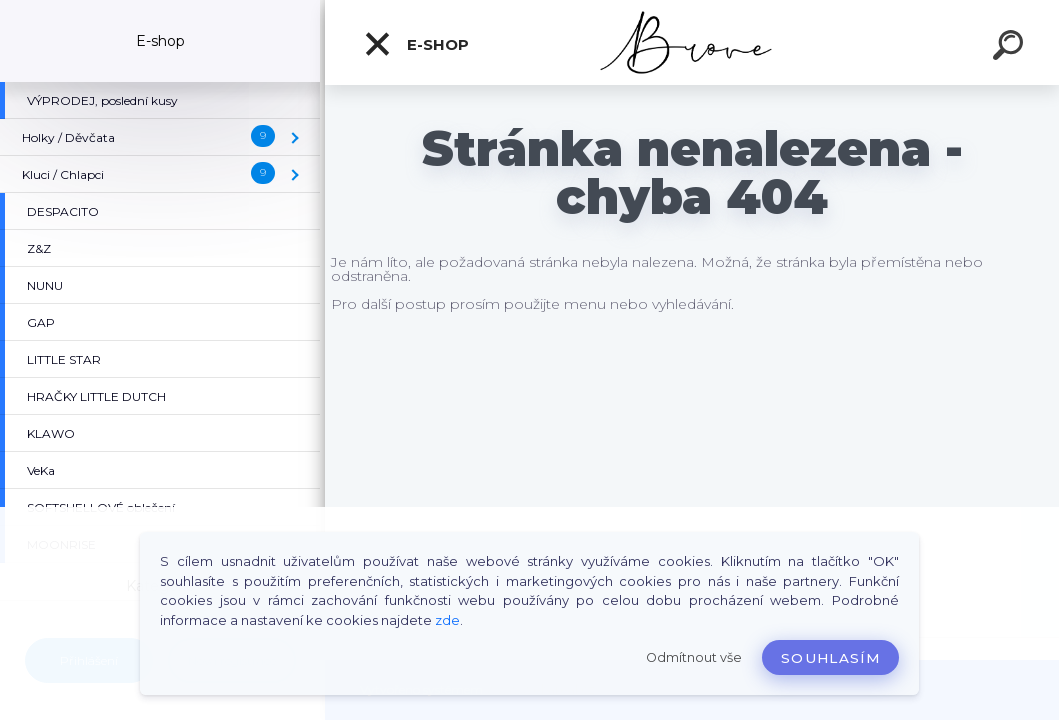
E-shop (416, 44)
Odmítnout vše (694, 657)
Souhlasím (830, 658)
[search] (1011, 48)
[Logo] (692, 42)
